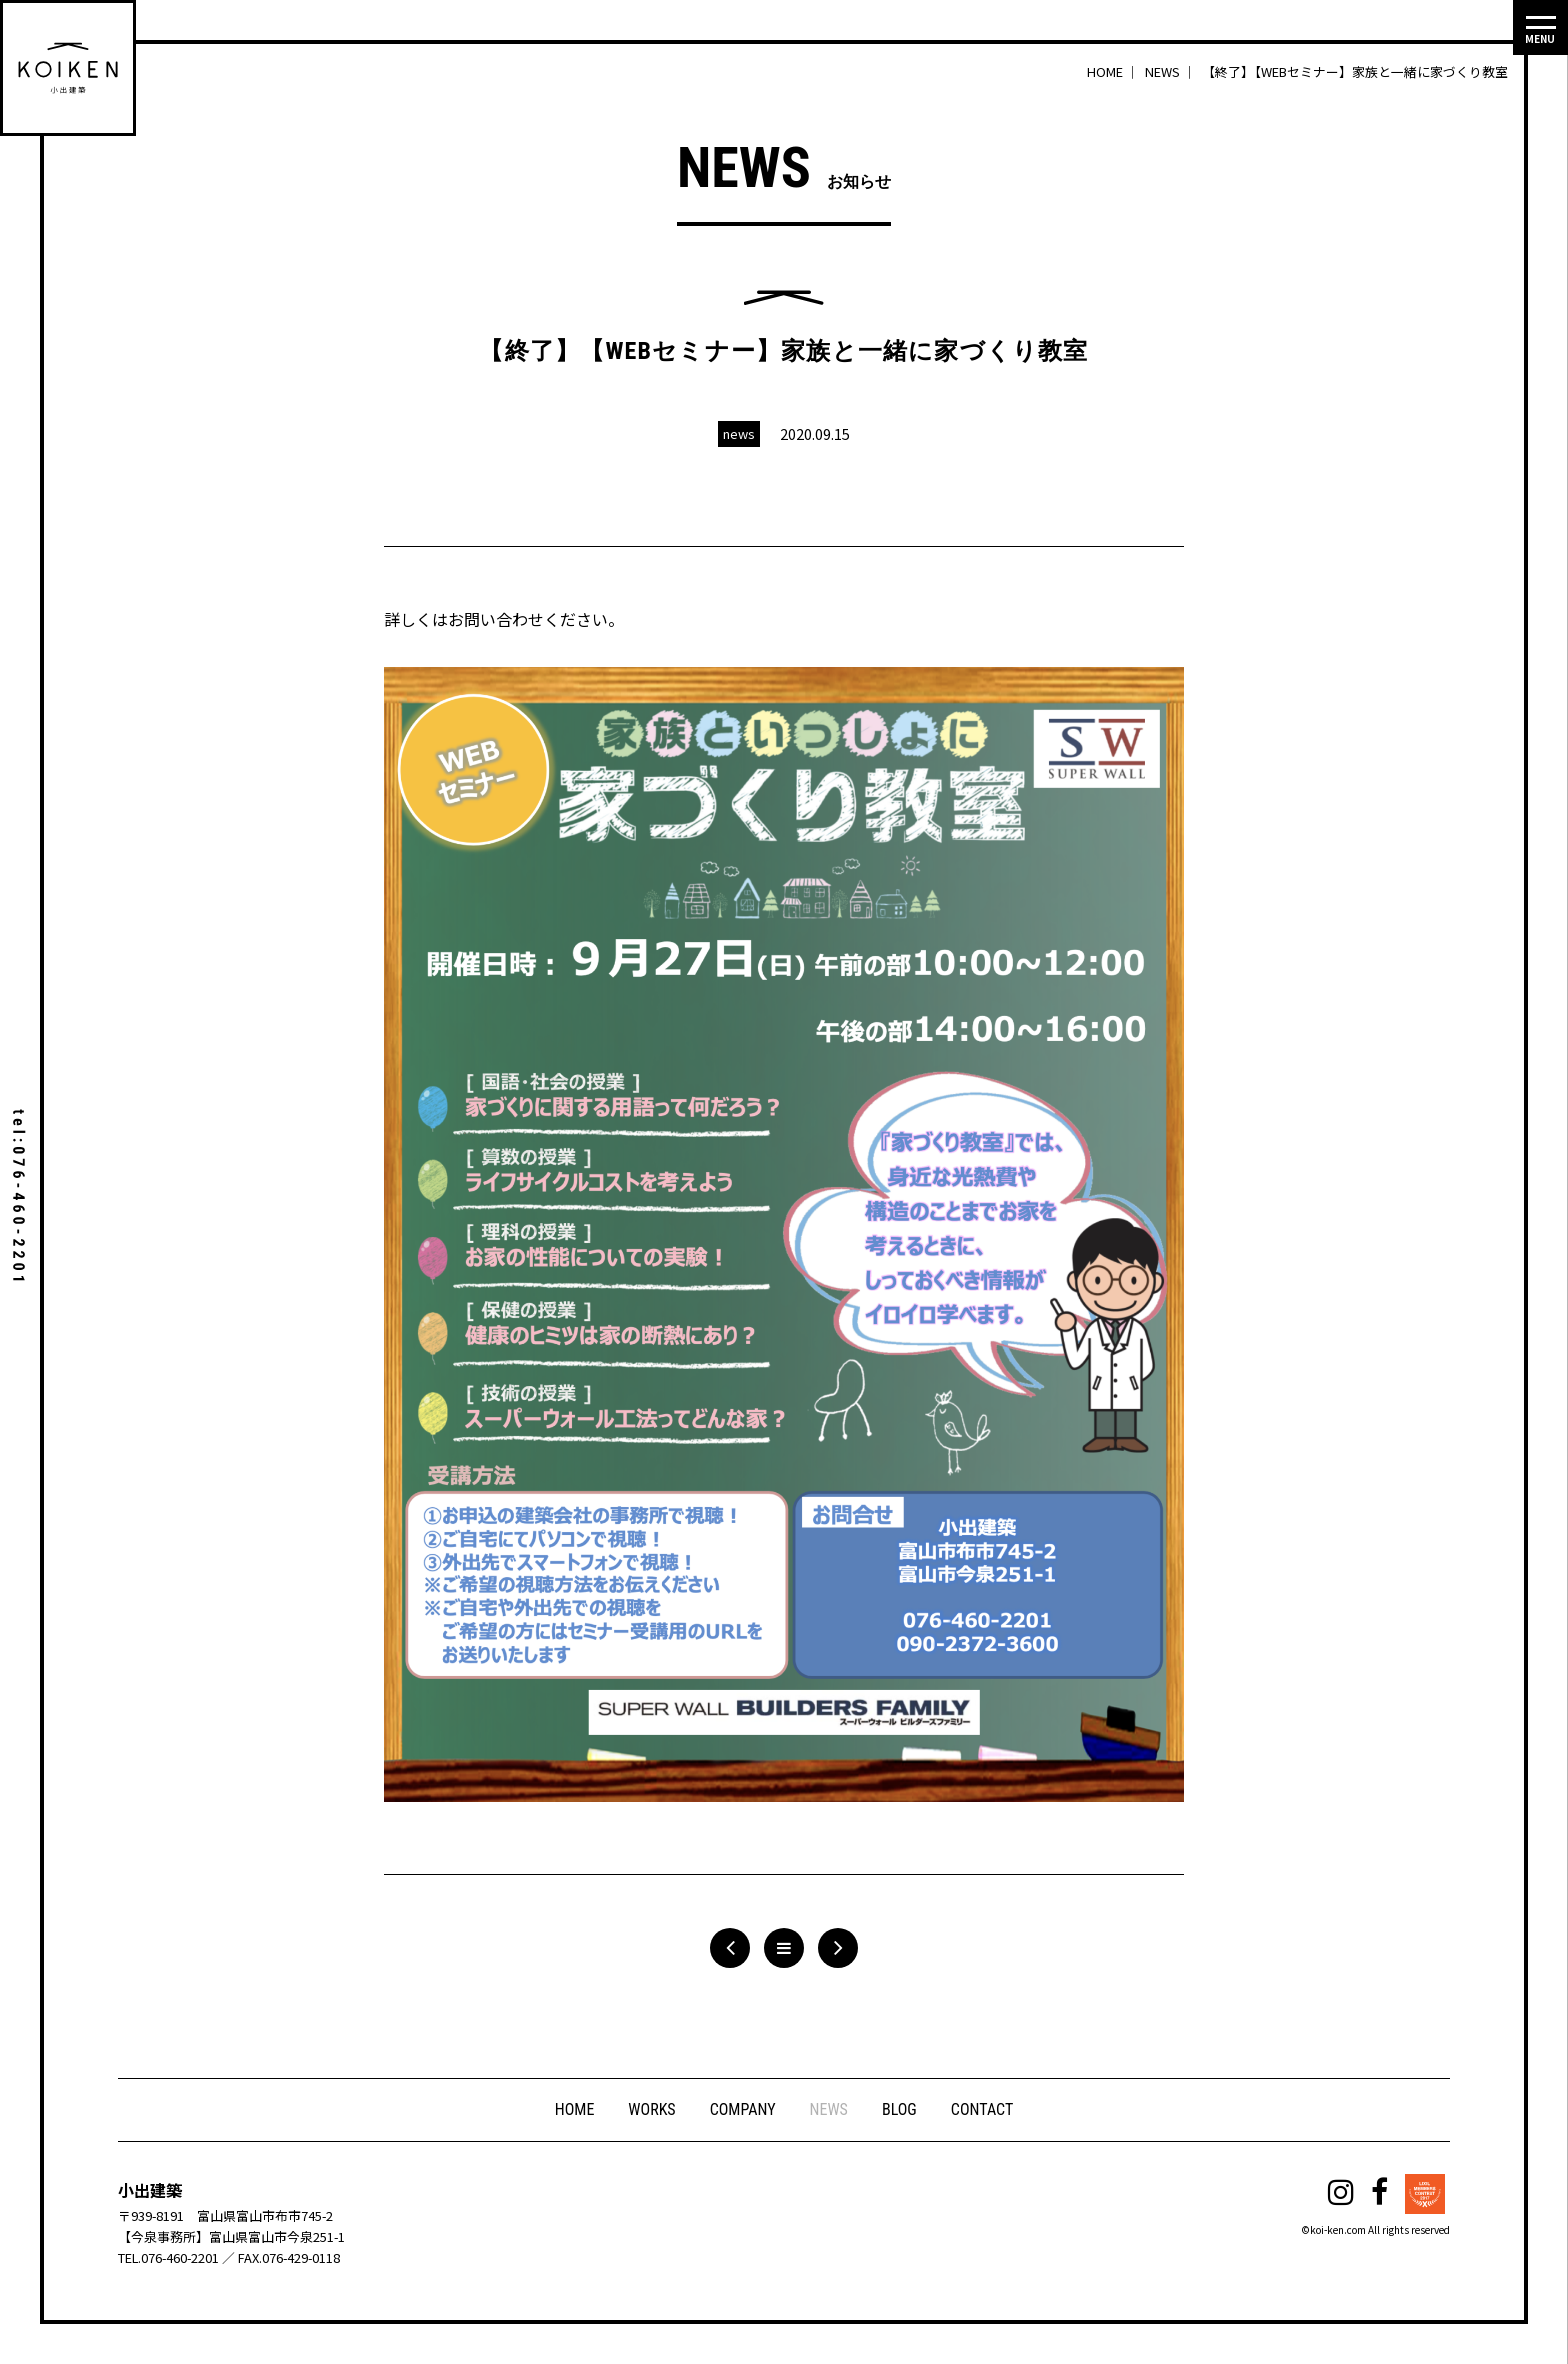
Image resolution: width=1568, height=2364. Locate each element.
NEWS (829, 2109)
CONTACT (982, 2109)
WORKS (651, 2109)
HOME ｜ (1114, 71)
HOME (575, 2109)
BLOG (899, 2109)
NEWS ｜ (1172, 71)
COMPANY (743, 2109)
